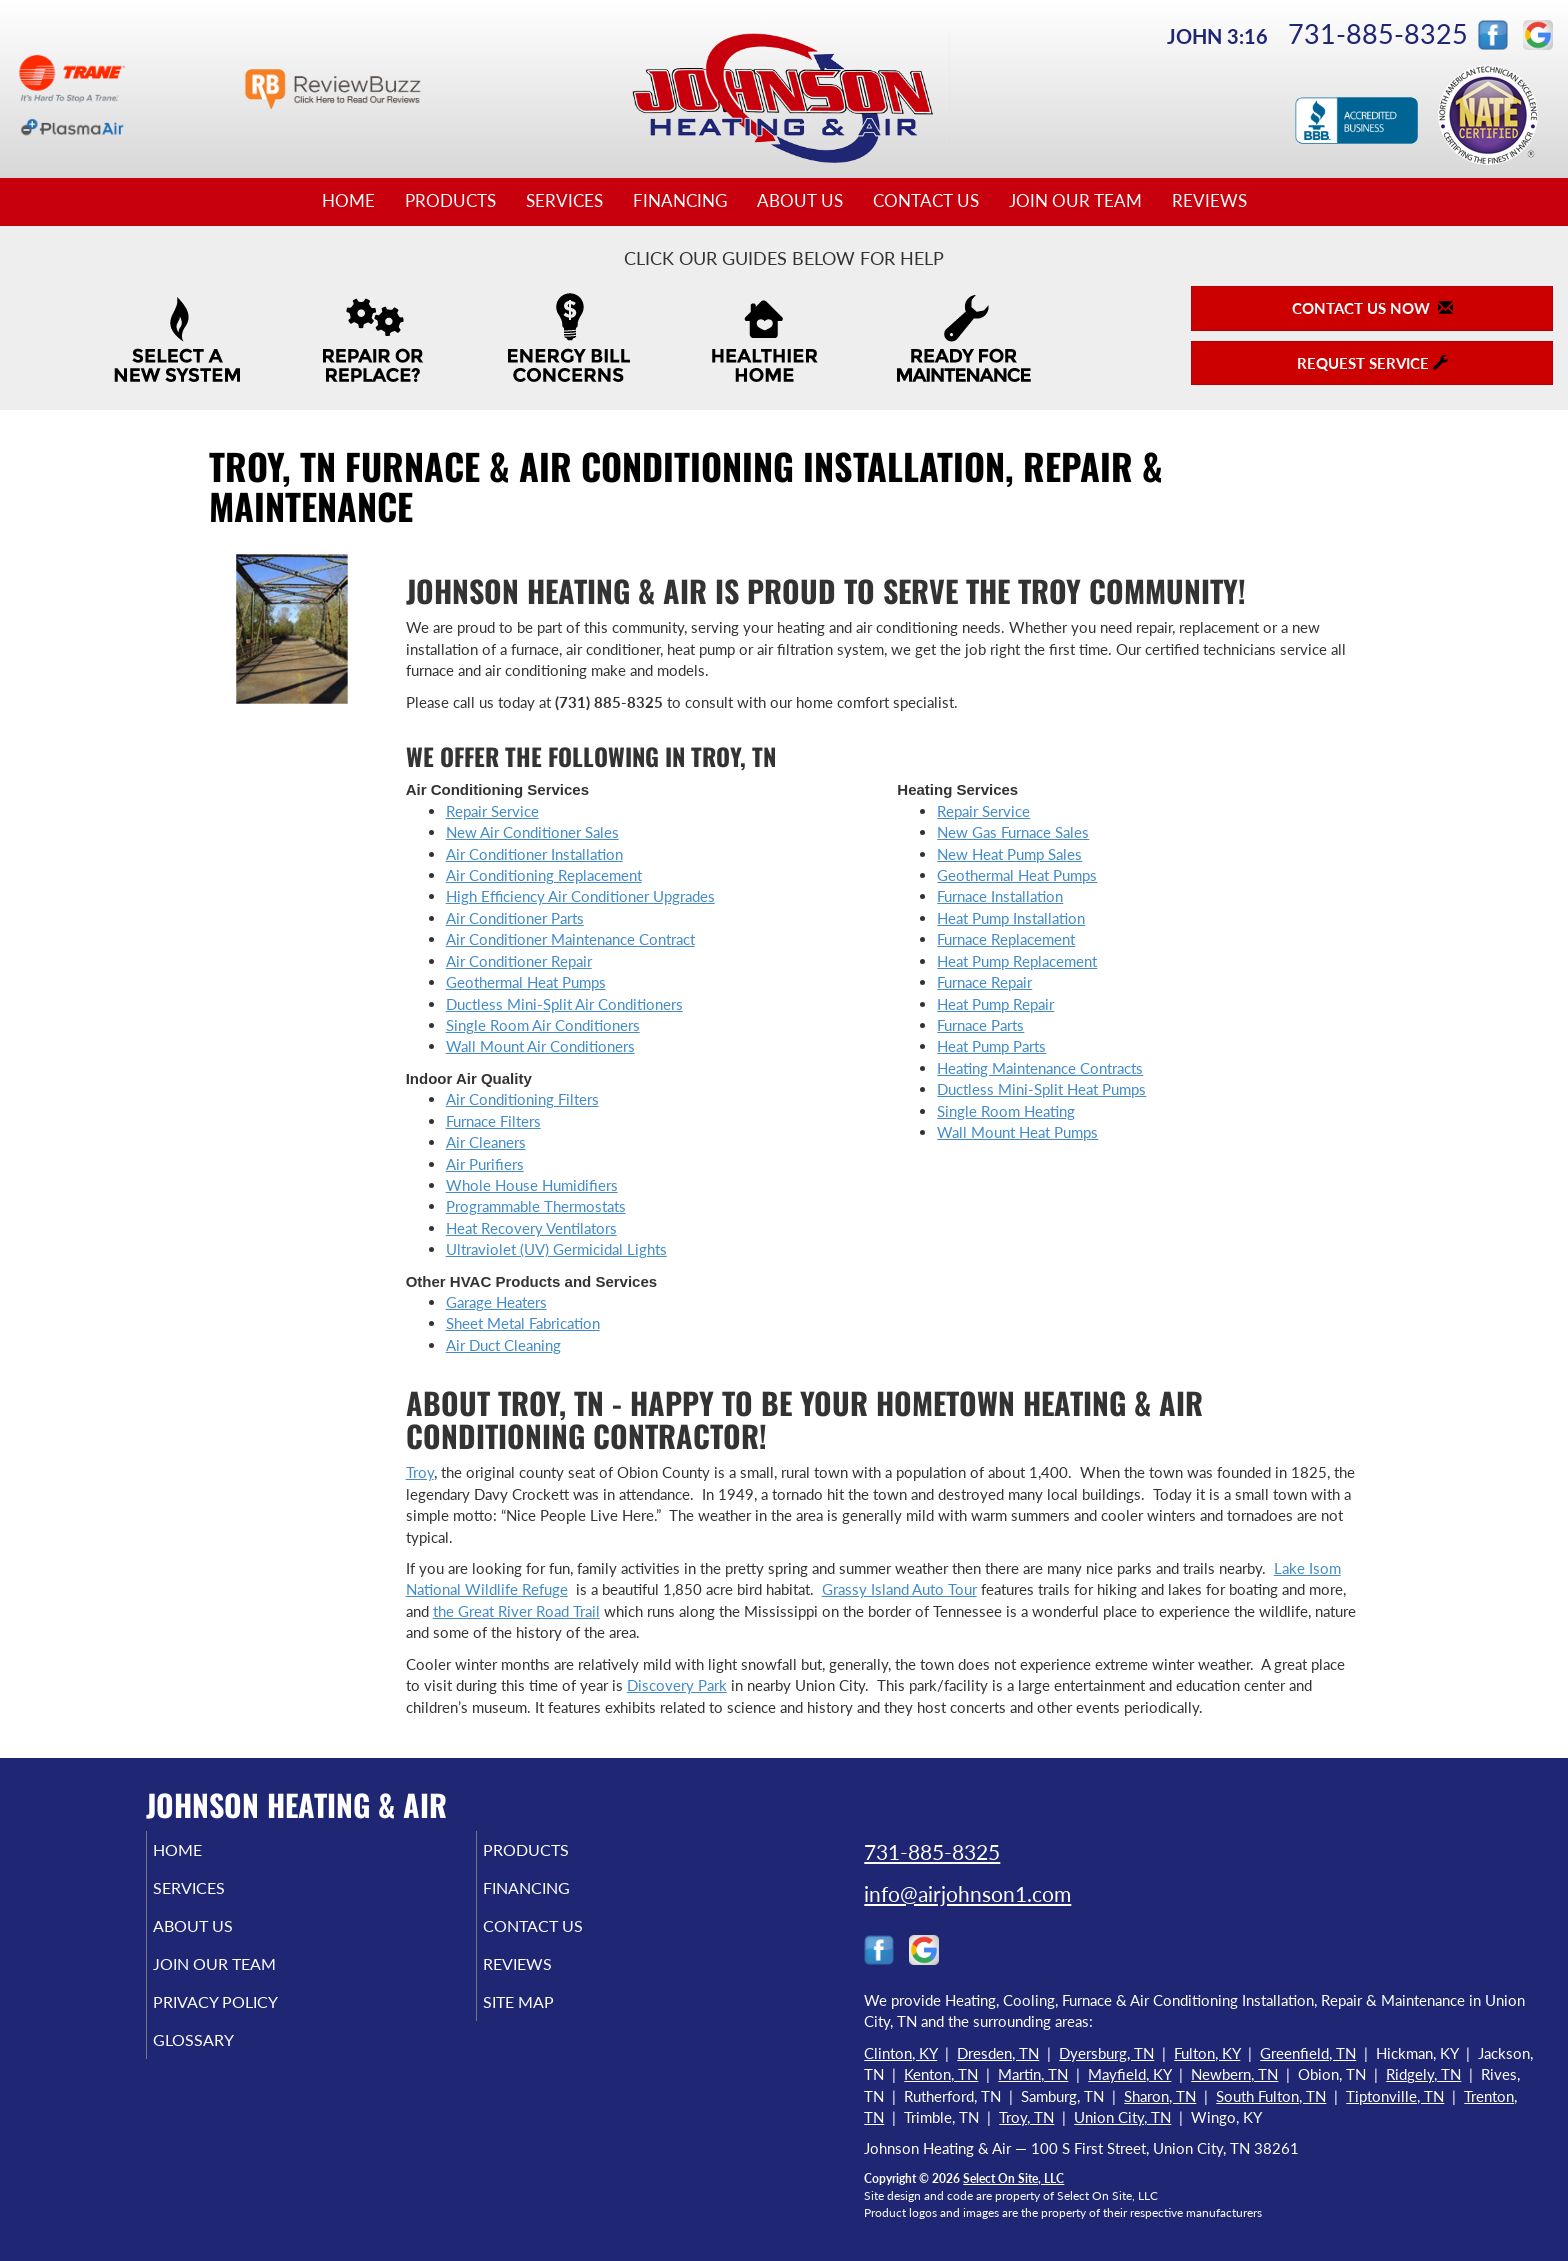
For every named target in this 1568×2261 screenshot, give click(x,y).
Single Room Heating (1006, 1111)
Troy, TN (1026, 2117)
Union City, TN (1122, 2117)
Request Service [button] (1372, 363)
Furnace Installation (1000, 896)
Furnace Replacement (1006, 939)
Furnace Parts (980, 1025)
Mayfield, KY (1129, 2074)
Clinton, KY (900, 2053)
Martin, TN (1033, 2074)
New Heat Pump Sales (1009, 854)
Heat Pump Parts (991, 1046)
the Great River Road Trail (516, 1611)
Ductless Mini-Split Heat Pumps (1041, 1089)
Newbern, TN (1234, 2074)
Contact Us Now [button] (1372, 308)
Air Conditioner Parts (515, 918)
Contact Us (926, 201)
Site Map (547, 2020)
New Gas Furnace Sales (1013, 832)
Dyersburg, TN (1106, 2053)
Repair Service (492, 811)
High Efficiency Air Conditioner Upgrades (580, 896)
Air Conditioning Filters (522, 1099)
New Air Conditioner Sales (532, 832)
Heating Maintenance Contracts (1040, 1068)
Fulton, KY (1207, 2053)
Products (450, 201)
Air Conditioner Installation (534, 854)
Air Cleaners (486, 1142)
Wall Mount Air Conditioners (540, 1046)
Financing (680, 201)
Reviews (1209, 201)
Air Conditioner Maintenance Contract (570, 939)
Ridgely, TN (1423, 2074)
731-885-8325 (1378, 33)
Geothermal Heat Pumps (526, 982)
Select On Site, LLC (1013, 2178)
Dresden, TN (998, 2053)
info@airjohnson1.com (967, 1893)
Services (564, 201)
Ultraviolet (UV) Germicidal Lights (556, 1249)
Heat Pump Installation (1011, 918)
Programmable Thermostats (536, 1206)
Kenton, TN (941, 2074)
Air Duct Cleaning (503, 1345)
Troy (420, 1472)
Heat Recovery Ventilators (531, 1228)
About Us (800, 201)
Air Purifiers (485, 1164)
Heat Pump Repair (995, 1004)
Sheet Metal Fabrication (523, 1323)
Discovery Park (677, 1685)
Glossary (221, 2062)
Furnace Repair (984, 982)
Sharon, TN (1160, 2096)
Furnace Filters (493, 1121)
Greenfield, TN (1308, 2053)
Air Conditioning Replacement (544, 875)
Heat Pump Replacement (1017, 961)
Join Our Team (1075, 201)
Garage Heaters (496, 1302)
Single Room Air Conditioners (543, 1025)
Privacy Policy (246, 2020)
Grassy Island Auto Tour (899, 1589)
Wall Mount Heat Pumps (1017, 1132)
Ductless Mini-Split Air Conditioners (564, 1004)
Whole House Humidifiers (532, 1185)
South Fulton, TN (1271, 2096)
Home (348, 201)
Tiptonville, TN (1395, 2096)
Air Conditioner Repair (519, 961)
